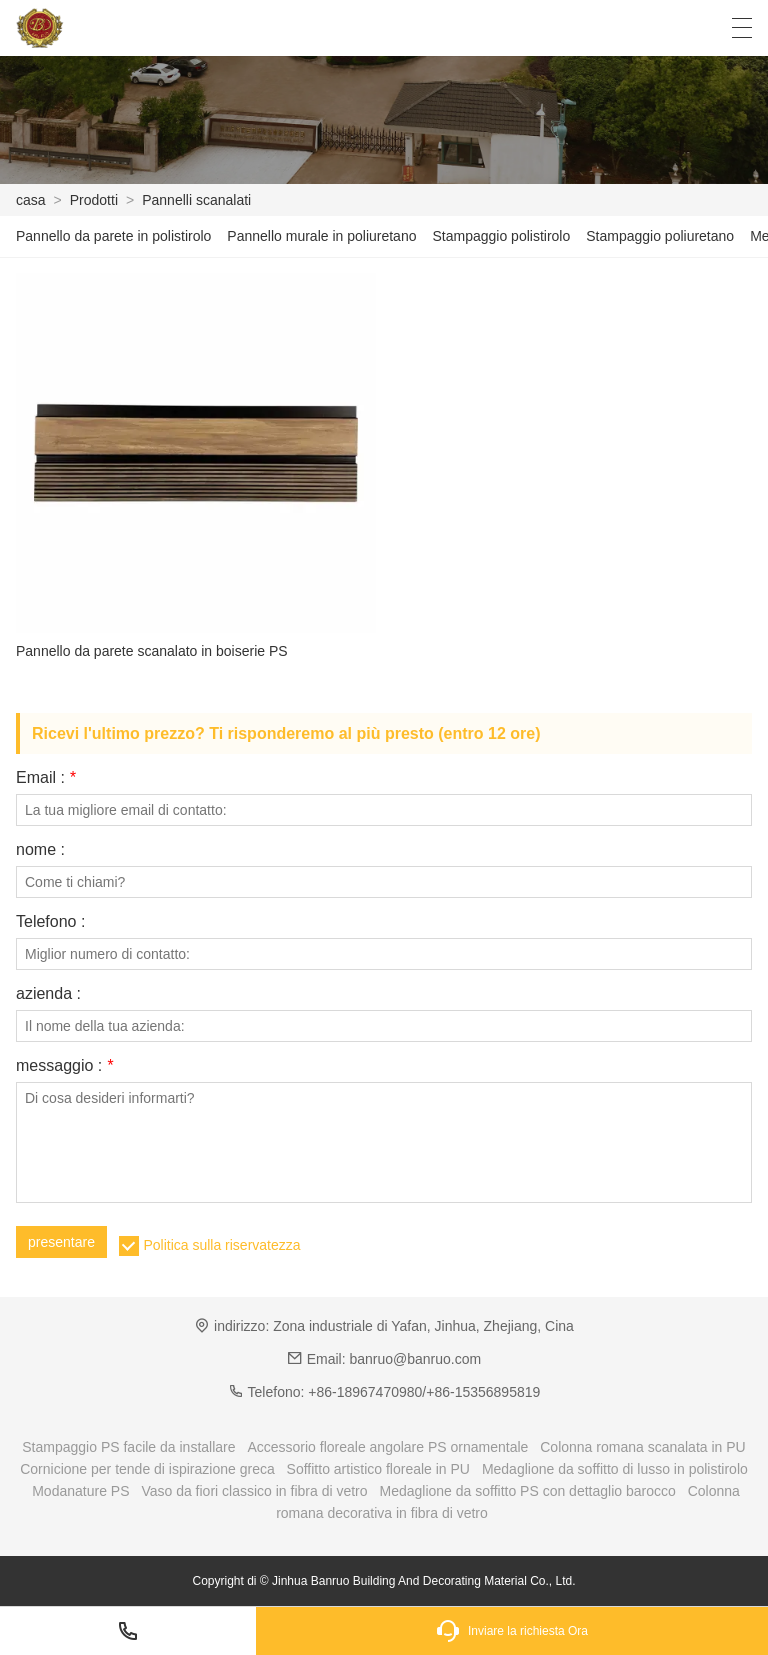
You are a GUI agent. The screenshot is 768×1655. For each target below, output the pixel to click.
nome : (40, 850)
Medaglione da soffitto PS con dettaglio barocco (527, 1491)
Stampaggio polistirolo (501, 236)
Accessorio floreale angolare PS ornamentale (387, 1447)
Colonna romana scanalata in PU (642, 1447)
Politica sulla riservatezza (221, 1245)
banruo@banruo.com (415, 1359)
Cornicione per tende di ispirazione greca (147, 1469)
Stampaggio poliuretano (660, 236)
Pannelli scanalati (196, 200)
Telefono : (50, 922)
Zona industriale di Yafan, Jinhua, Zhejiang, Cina (423, 1326)
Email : (46, 778)
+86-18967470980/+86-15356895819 (424, 1392)
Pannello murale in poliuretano (321, 236)
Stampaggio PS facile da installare (128, 1447)
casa (31, 200)
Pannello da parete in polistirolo (113, 236)
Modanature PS (80, 1491)
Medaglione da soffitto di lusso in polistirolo (615, 1469)
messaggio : (64, 1066)
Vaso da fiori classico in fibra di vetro (254, 1491)
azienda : (48, 994)
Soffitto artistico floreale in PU (378, 1469)
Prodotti (94, 200)
